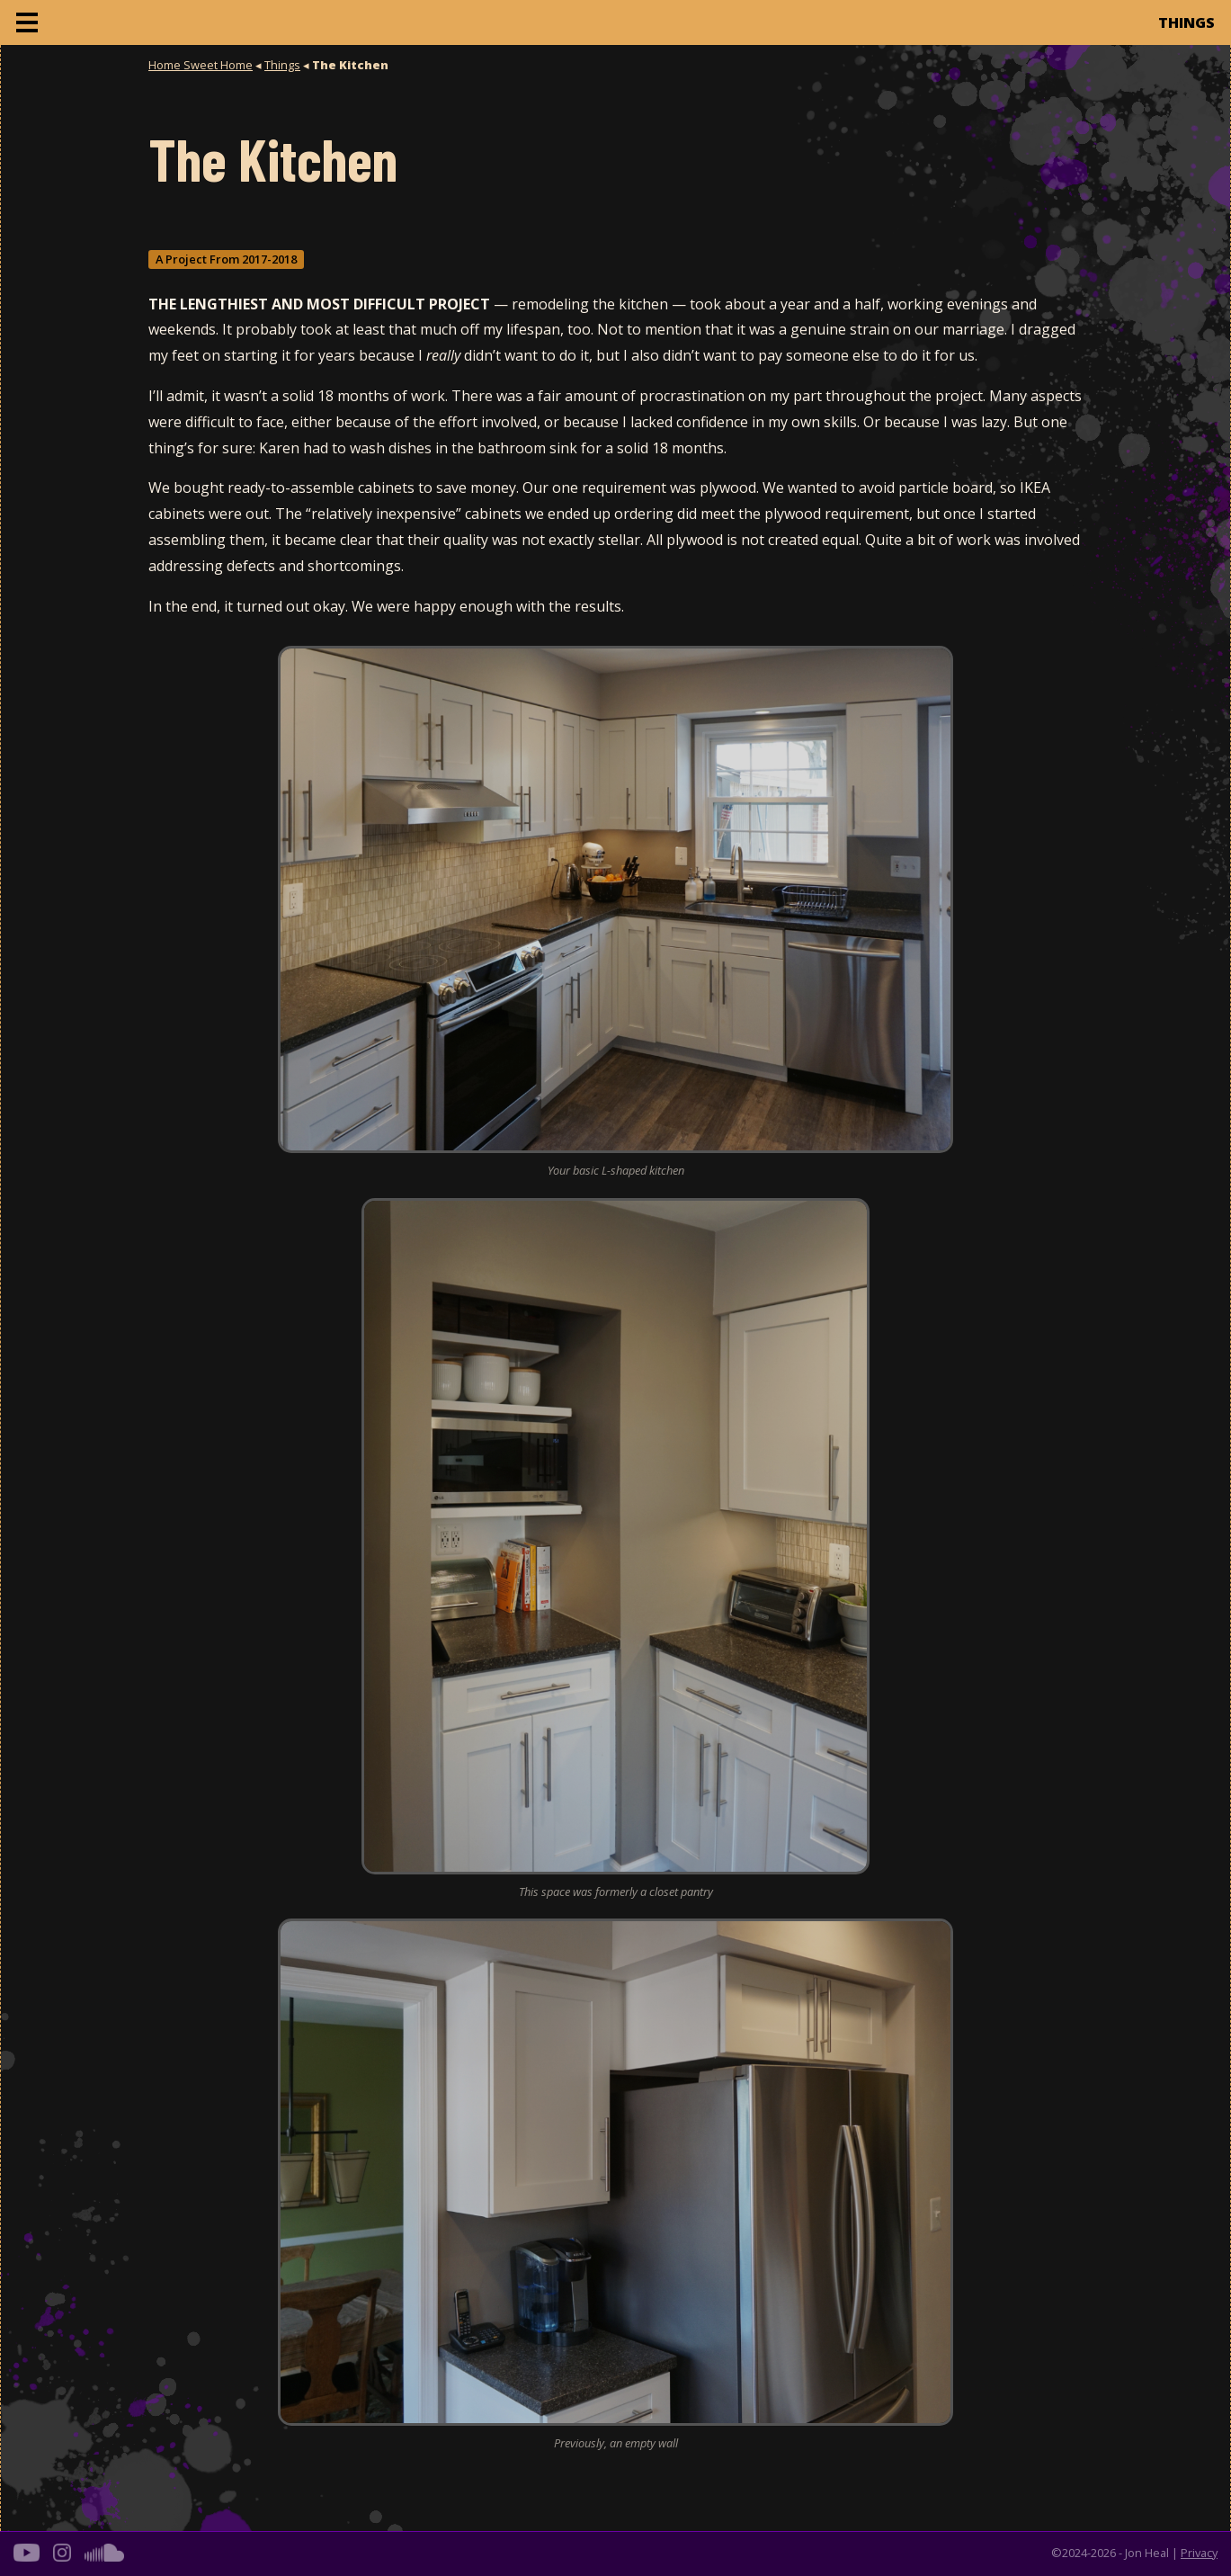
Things (282, 65)
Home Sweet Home (200, 65)
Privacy (1199, 2553)
